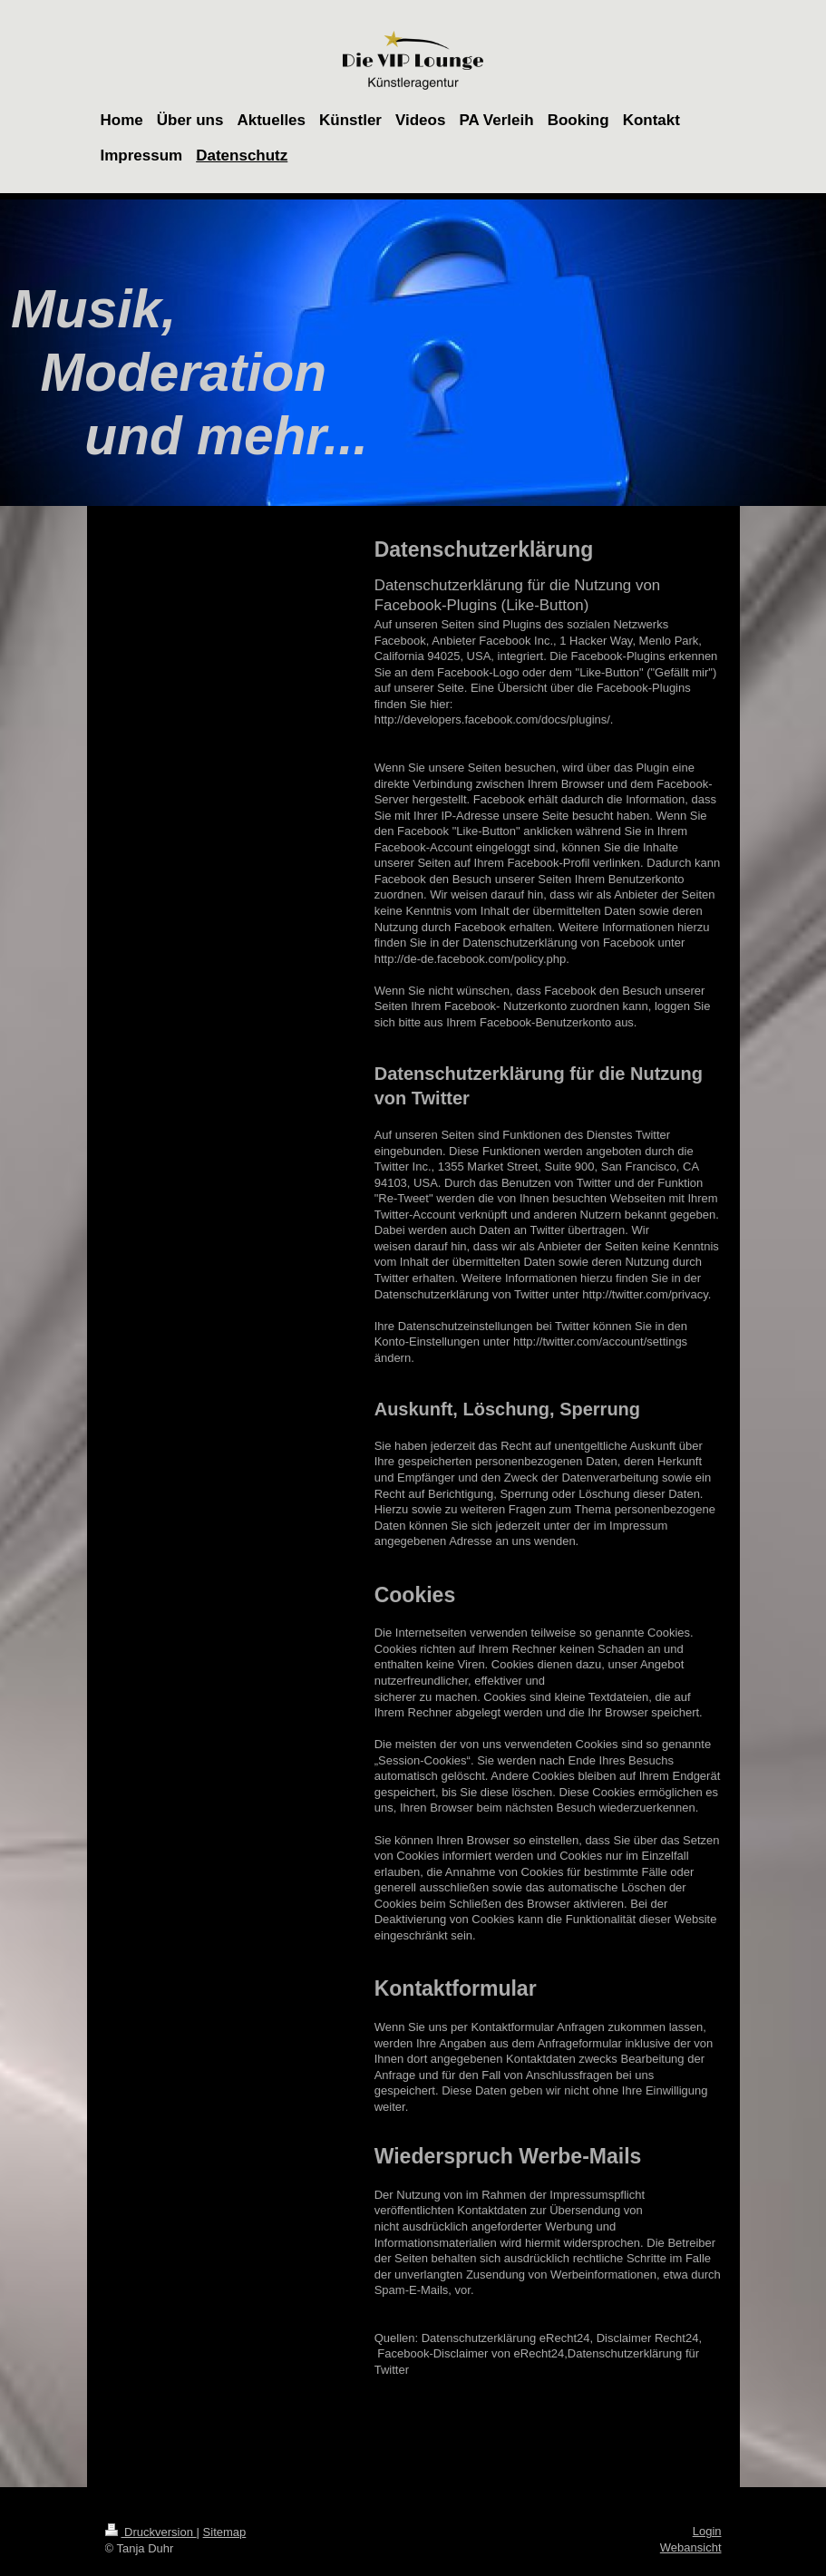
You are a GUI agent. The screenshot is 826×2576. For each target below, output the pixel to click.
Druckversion (151, 2532)
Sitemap (225, 2532)
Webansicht (691, 2547)
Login (707, 2531)
